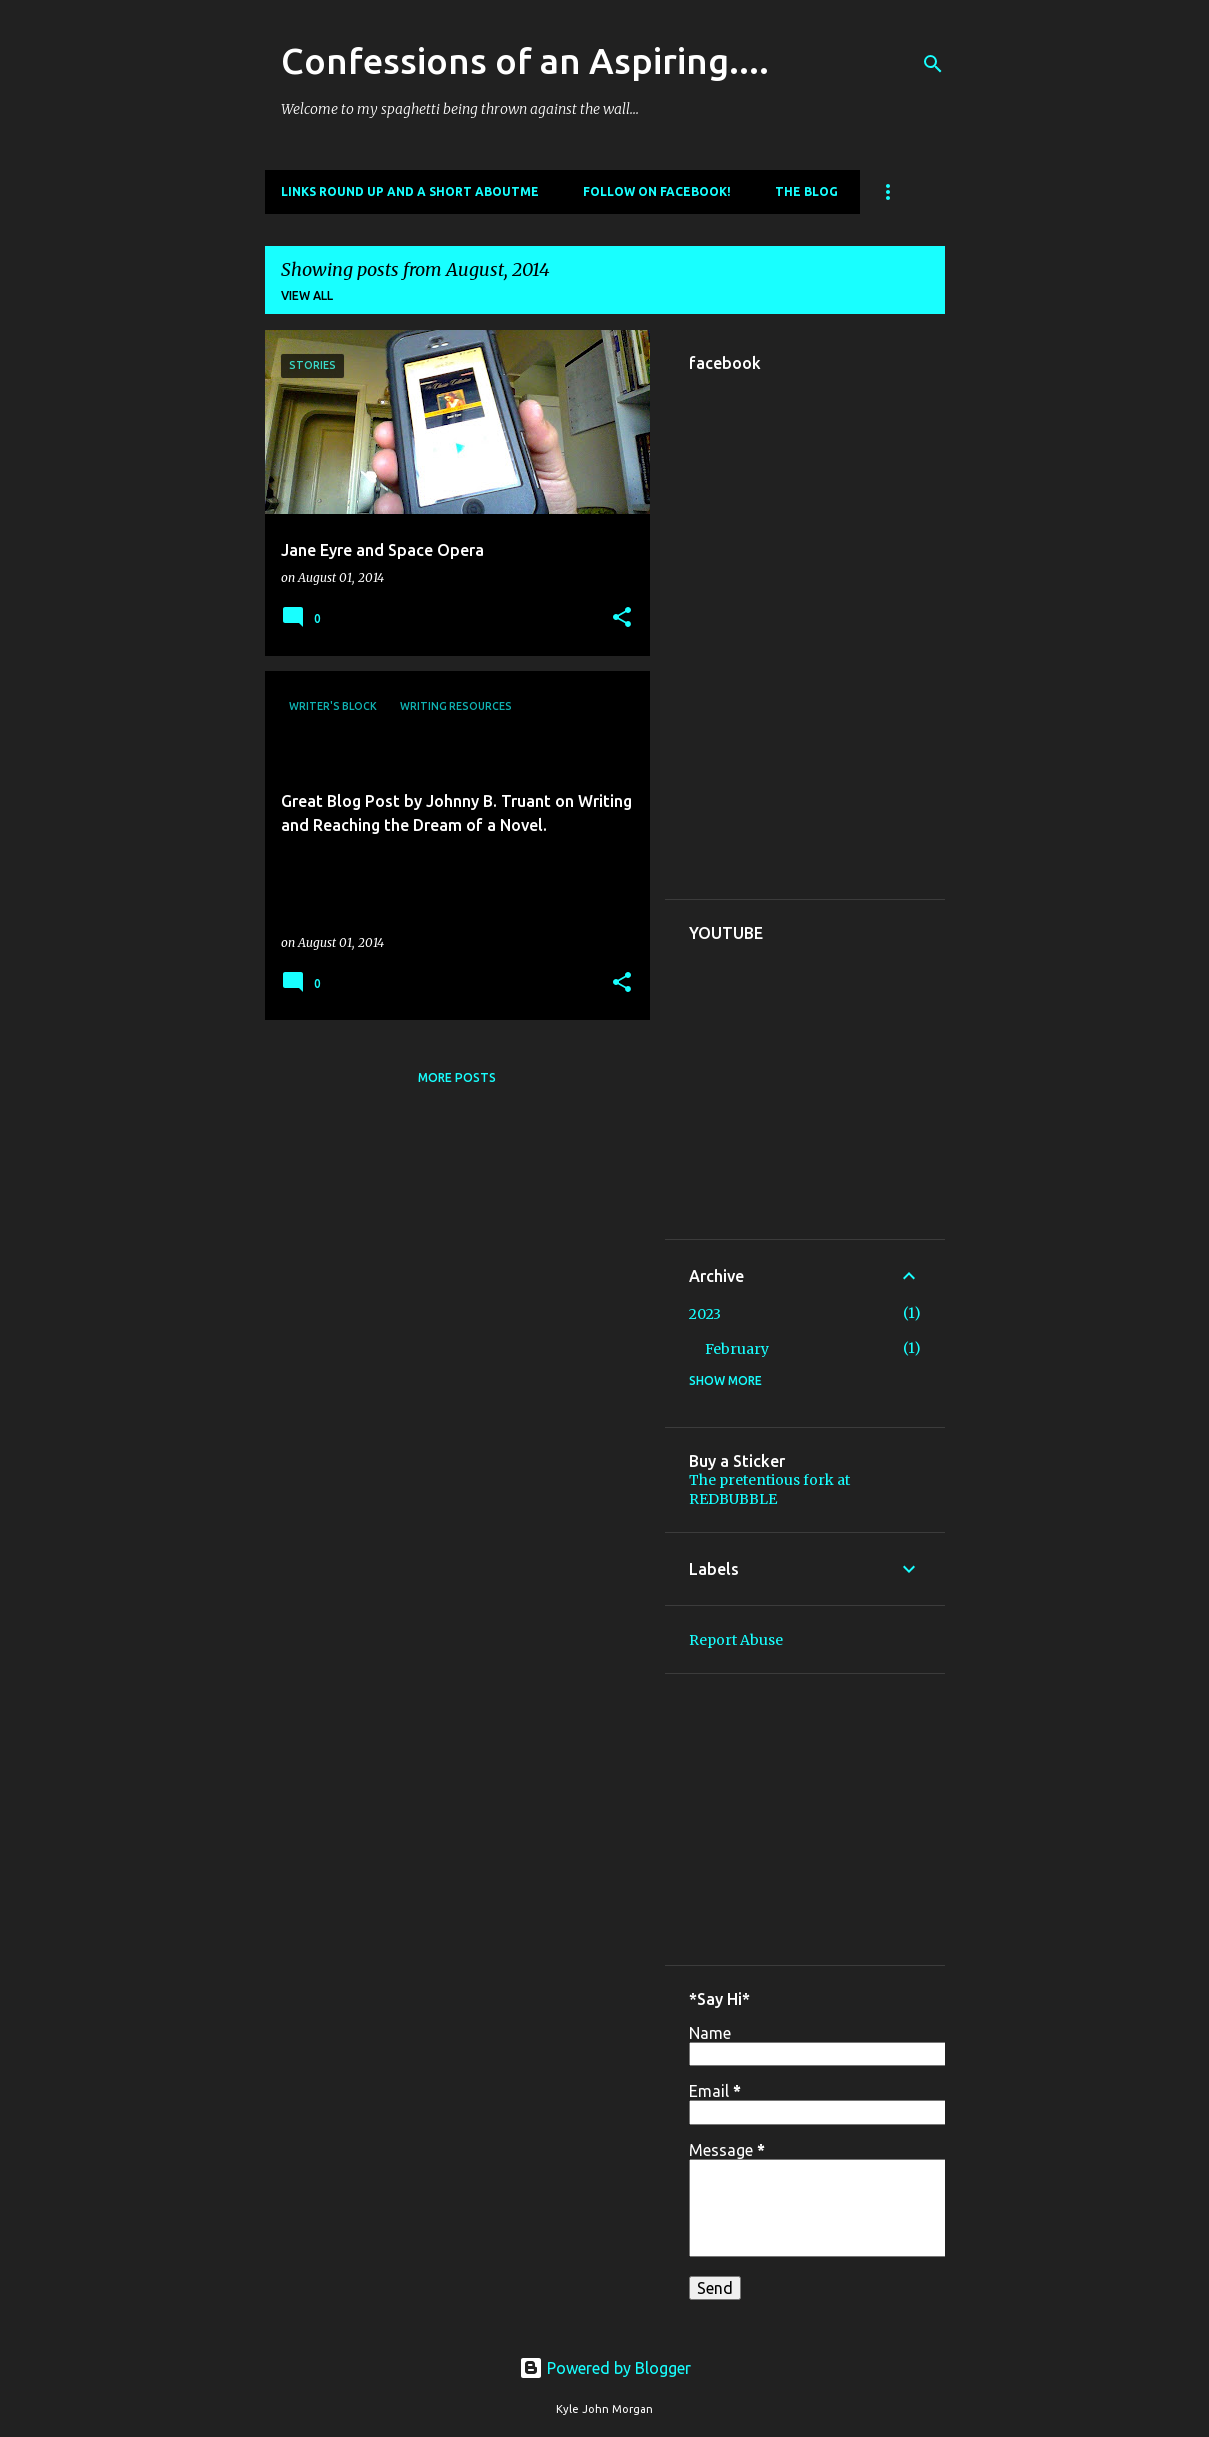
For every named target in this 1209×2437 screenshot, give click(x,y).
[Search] (933, 64)
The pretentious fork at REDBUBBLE (769, 1489)
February (737, 1349)
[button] (622, 618)
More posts (457, 1077)
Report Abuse (736, 1640)
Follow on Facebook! (657, 191)
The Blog (806, 191)
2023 (705, 1314)
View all (307, 295)
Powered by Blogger (605, 2368)
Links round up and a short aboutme (410, 191)
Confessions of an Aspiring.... (525, 60)
